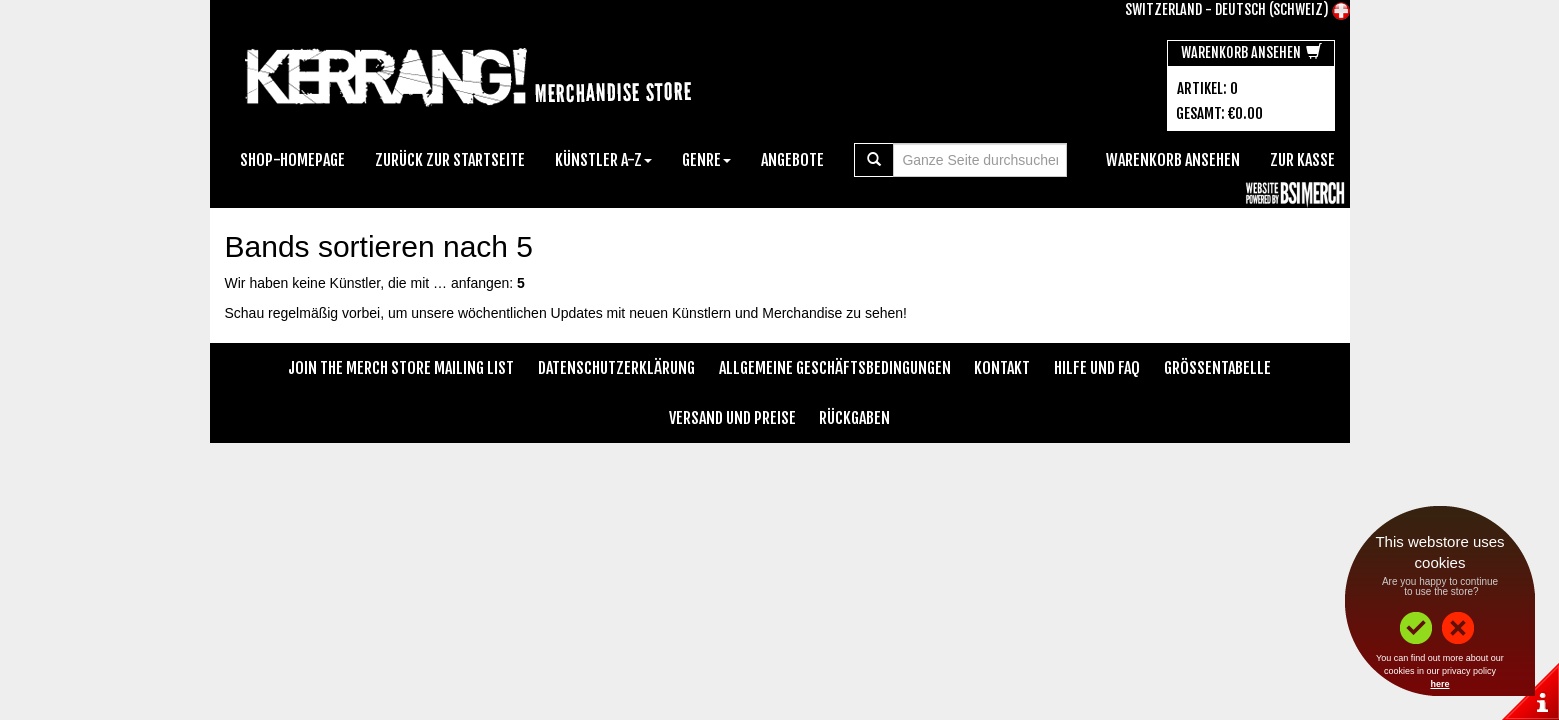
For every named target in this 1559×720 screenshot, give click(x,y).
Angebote (792, 160)
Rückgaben (854, 418)
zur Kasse (1302, 160)
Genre (706, 160)
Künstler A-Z (603, 160)
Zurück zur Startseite (450, 160)
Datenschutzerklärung (616, 368)
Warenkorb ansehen (1251, 52)
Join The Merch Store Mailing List (401, 368)
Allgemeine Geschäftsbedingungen (835, 368)
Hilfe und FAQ (1097, 368)
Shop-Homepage (292, 160)
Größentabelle (1217, 368)
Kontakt (1002, 368)
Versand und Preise (732, 418)
